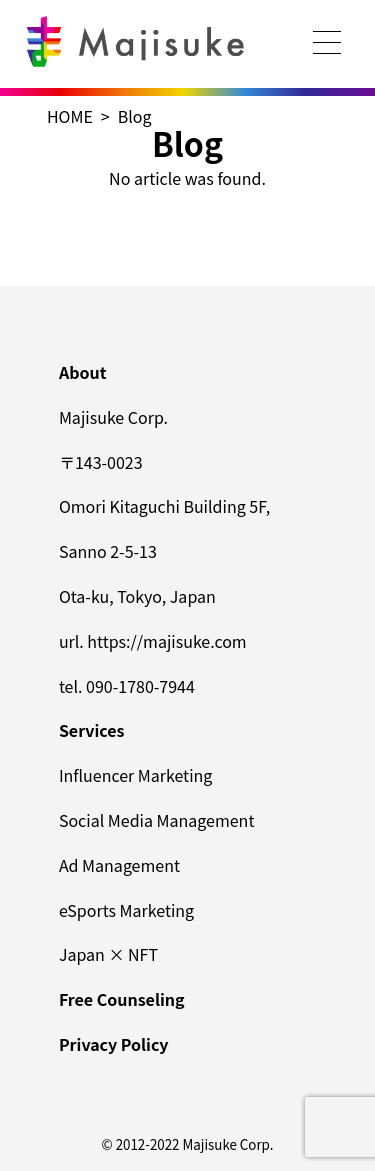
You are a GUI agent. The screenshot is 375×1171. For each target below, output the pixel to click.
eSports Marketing (126, 910)
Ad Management (119, 865)
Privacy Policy (114, 1044)
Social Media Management (157, 820)
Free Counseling (122, 999)
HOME (70, 116)
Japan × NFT (108, 954)
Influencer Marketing (135, 775)
